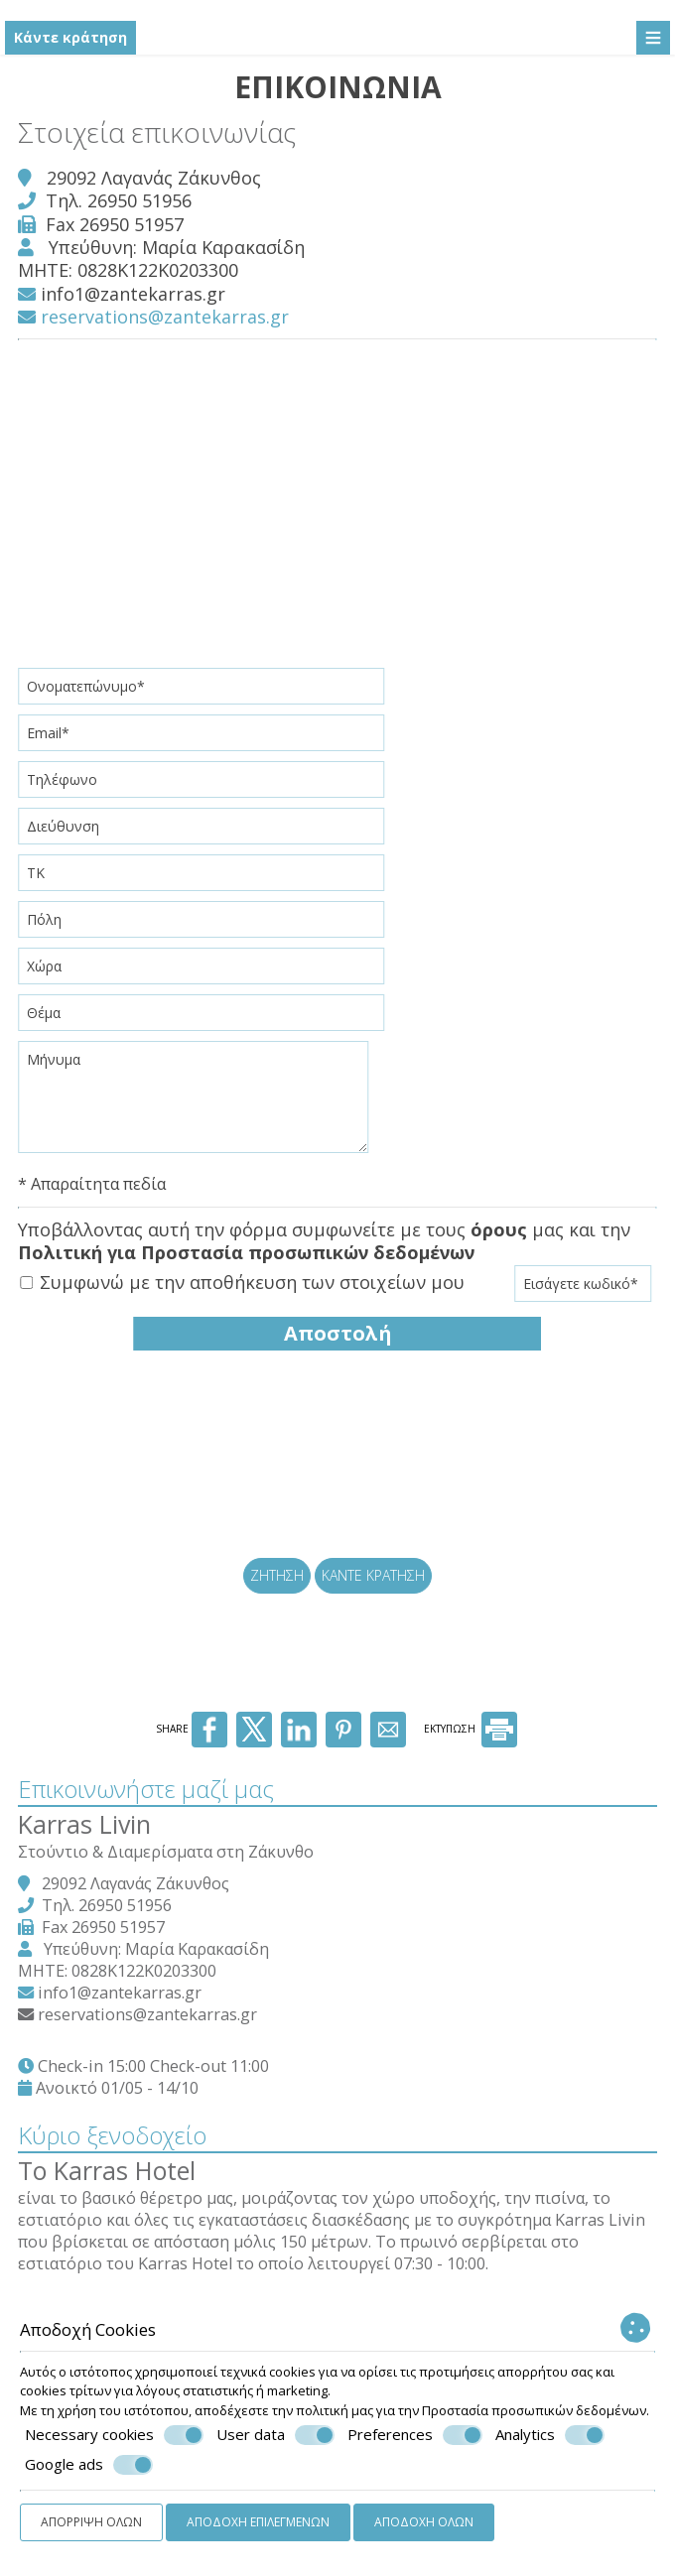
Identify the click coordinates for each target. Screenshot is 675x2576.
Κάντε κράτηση (70, 37)
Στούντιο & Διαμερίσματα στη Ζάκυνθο (168, 1874)
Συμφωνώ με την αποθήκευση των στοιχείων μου (244, 1279)
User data (275, 2435)
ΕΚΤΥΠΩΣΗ (470, 1753)
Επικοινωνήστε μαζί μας (148, 1811)
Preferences (414, 2435)
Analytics (550, 2435)
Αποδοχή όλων (423, 2521)
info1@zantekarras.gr (135, 291)
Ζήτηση (274, 1586)
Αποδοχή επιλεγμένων (258, 2521)
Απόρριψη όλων (91, 2521)
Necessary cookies (114, 2435)
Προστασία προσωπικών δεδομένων (534, 2410)
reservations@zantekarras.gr (155, 313)
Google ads (89, 2465)
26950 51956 (141, 197)
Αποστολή (338, 1330)
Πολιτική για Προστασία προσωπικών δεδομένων (248, 1250)
